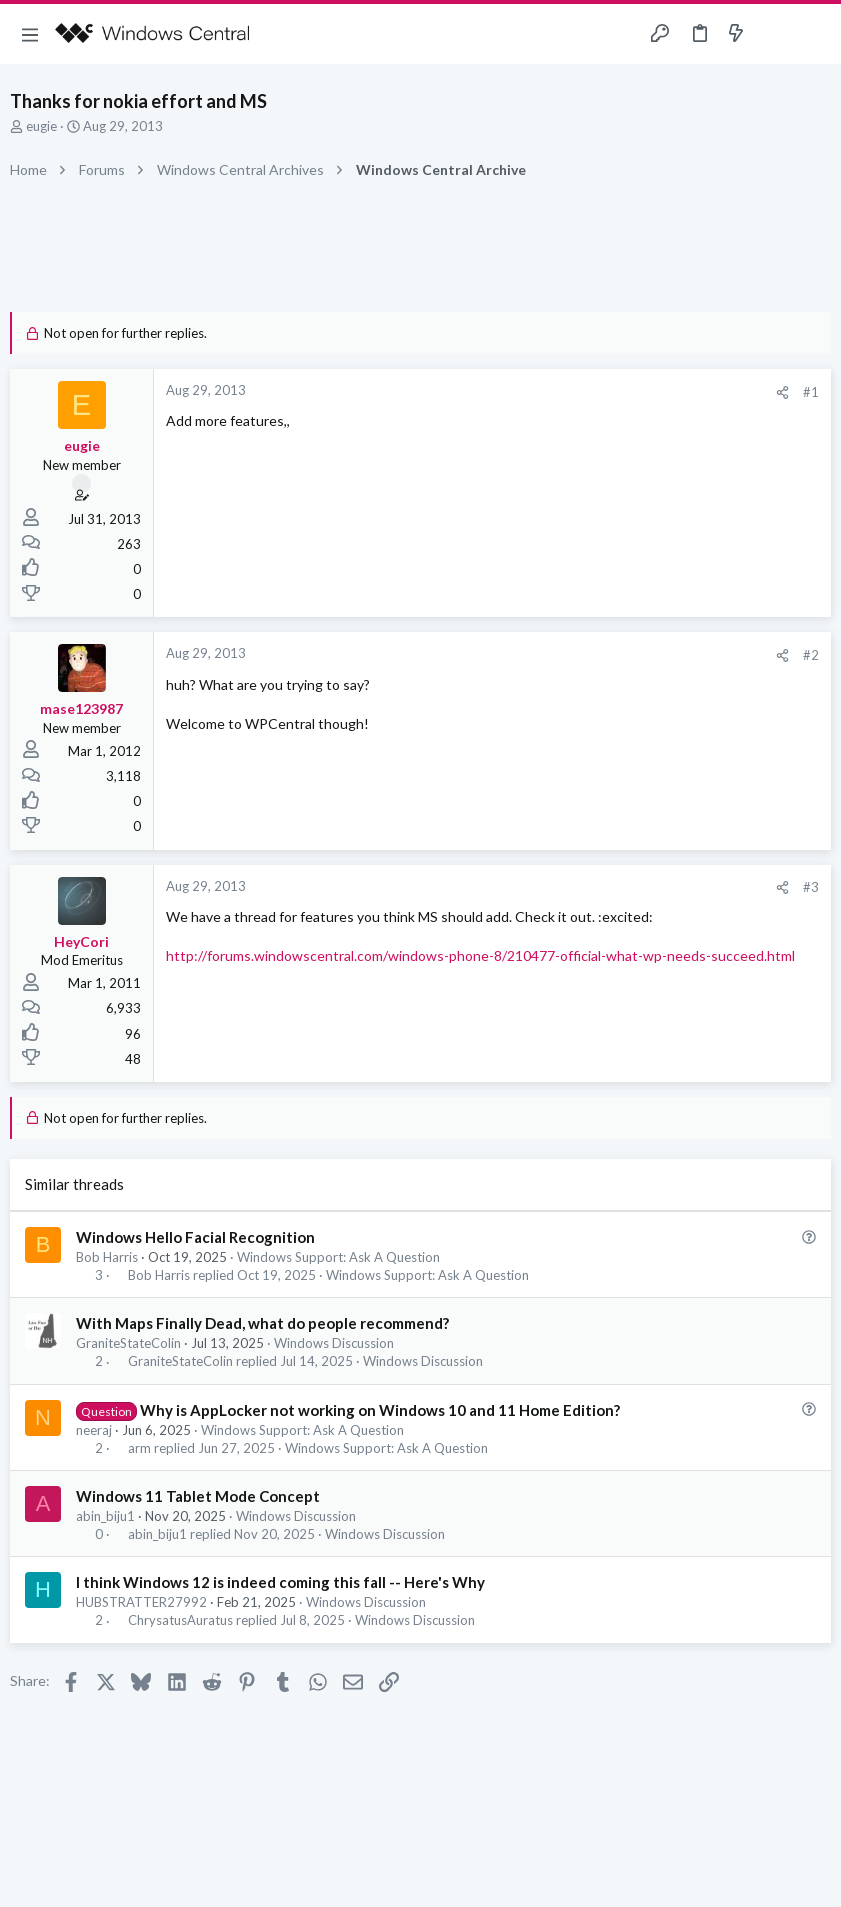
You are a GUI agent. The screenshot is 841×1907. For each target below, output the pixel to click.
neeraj (94, 1430)
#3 (811, 887)
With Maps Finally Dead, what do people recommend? (262, 1323)
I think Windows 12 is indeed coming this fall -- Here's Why (280, 1582)
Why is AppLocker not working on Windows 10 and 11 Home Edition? (380, 1410)
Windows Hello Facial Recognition (195, 1237)
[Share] (782, 392)
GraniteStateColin (128, 1343)
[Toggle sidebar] (775, 34)
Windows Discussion (334, 1343)
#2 (811, 655)
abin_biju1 (105, 1516)
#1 (811, 392)
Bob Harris (107, 1257)
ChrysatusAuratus (180, 1620)
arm (139, 1448)
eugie (41, 126)
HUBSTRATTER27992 (141, 1602)
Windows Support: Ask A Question (338, 1257)
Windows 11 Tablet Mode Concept (198, 1496)
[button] (30, 34)
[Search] (814, 34)
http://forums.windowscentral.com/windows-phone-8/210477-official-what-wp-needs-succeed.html (480, 955)
